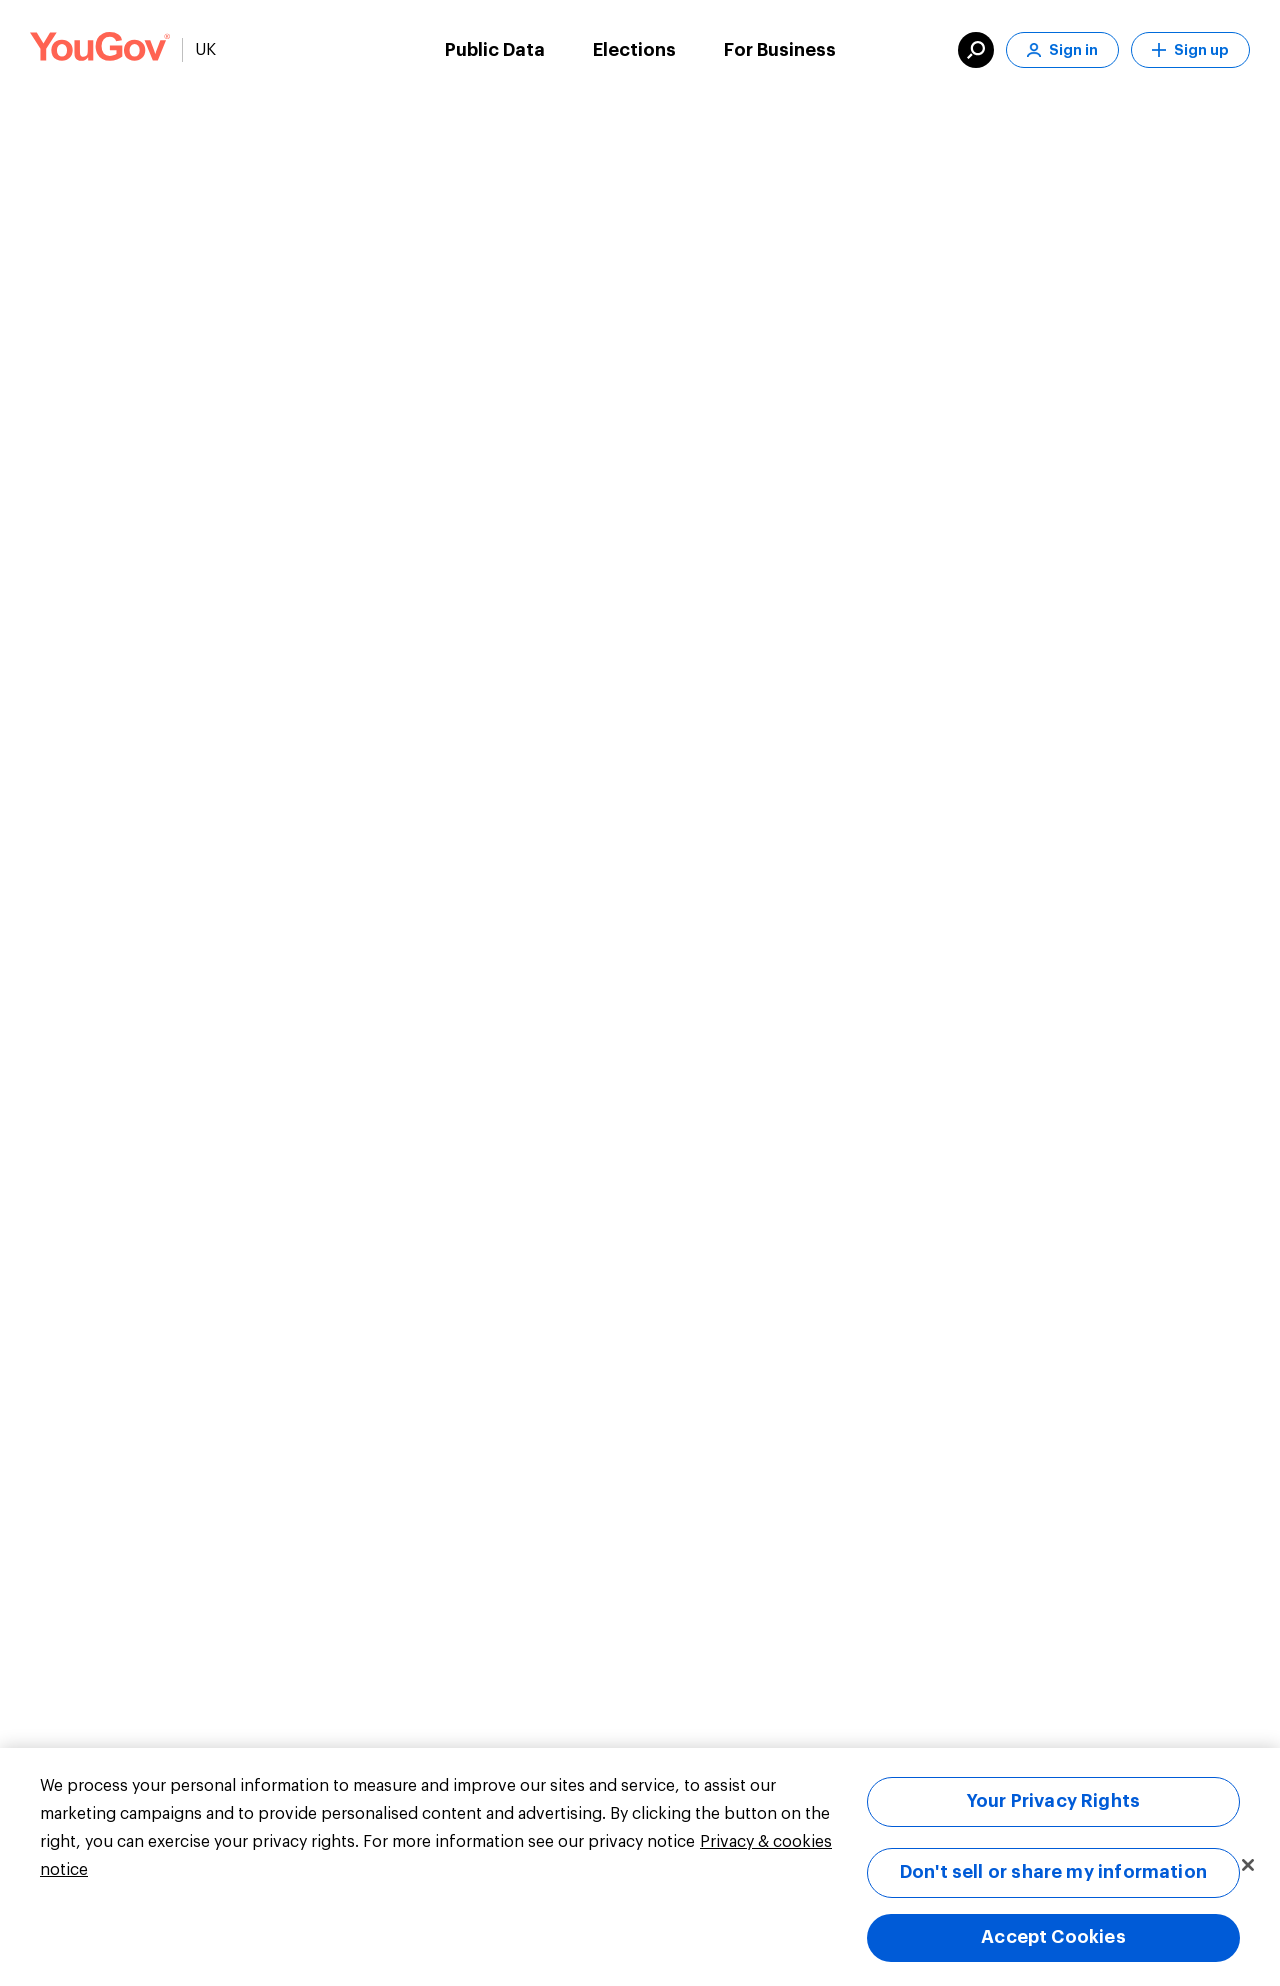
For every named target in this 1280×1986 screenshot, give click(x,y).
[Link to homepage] (100, 50)
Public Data (495, 50)
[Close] (1248, 1865)
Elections (634, 50)
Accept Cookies (1053, 1937)
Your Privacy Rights (1053, 1801)
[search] (976, 50)
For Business (780, 50)
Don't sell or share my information (1053, 1872)
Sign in (1062, 50)
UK (205, 50)
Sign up (1190, 50)
